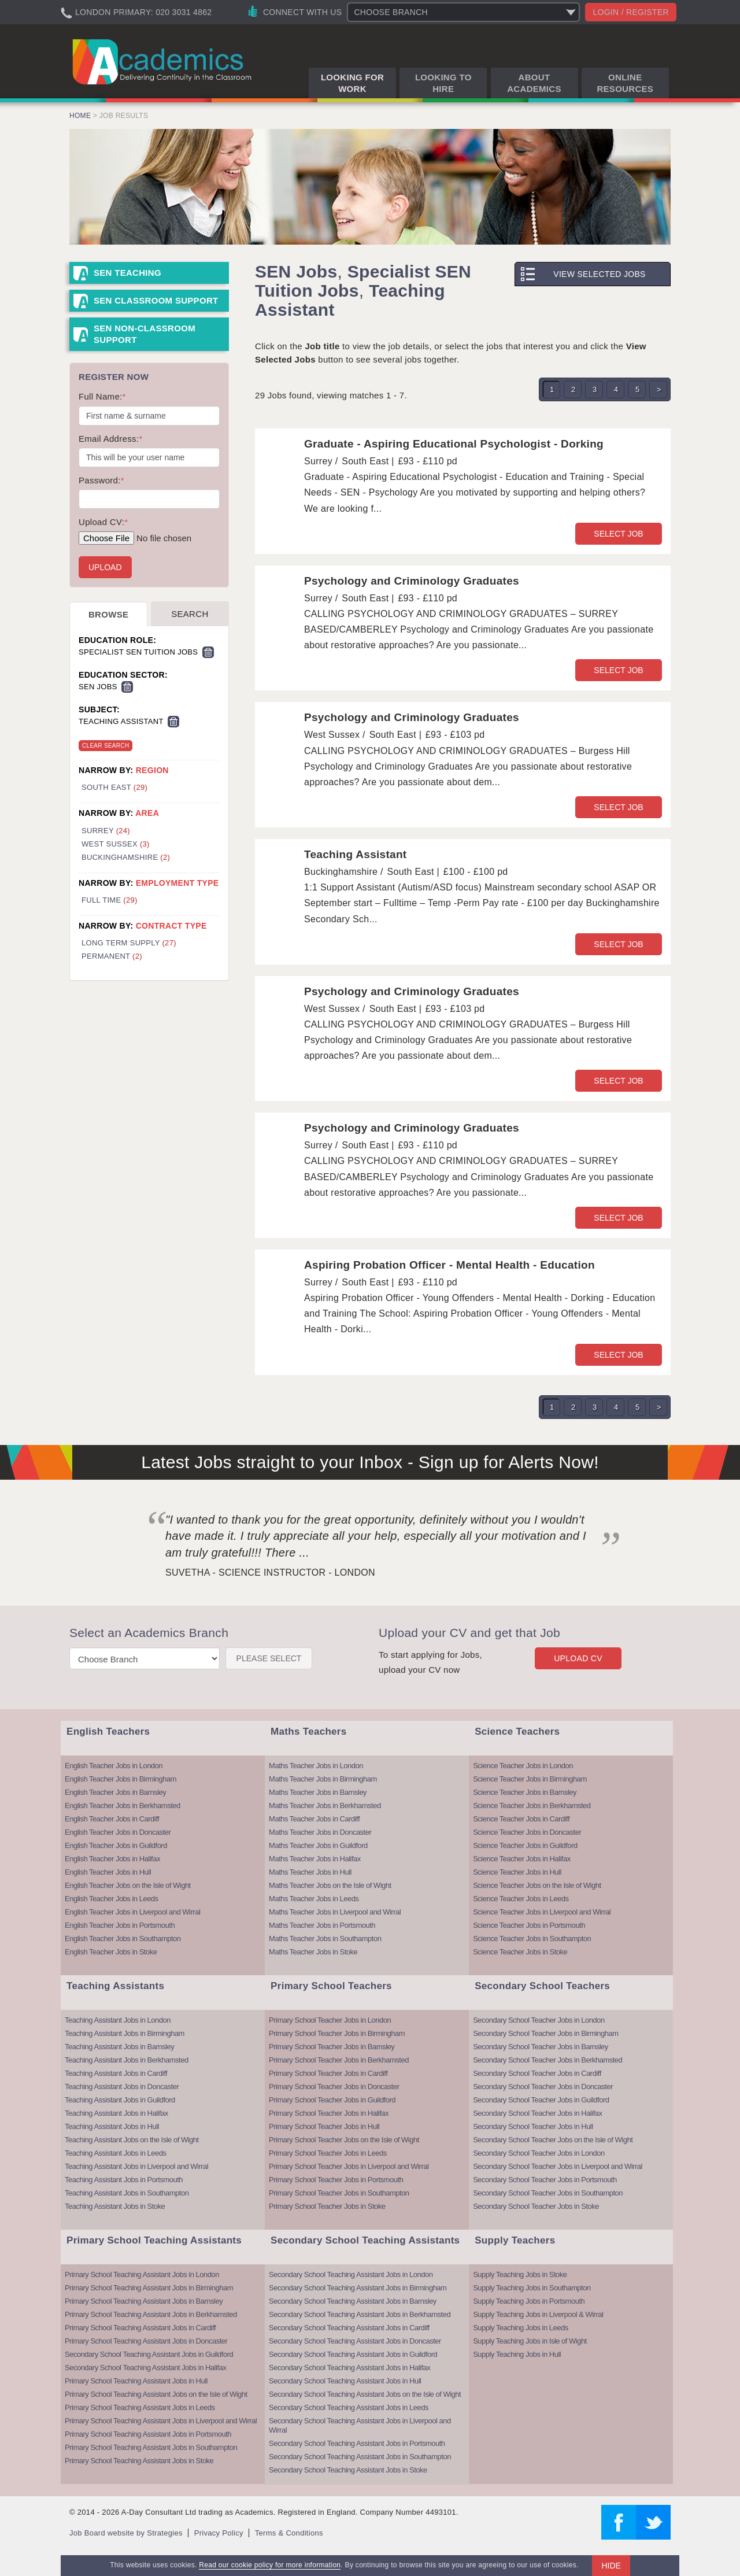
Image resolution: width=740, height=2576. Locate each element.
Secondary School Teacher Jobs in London (538, 2020)
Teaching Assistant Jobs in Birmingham (124, 2033)
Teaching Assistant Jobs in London (118, 2020)
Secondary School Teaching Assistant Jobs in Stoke (348, 2470)
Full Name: (102, 396)
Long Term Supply (129, 942)
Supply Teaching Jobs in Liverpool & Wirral (538, 2314)
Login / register (631, 12)
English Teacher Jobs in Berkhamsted (122, 1805)
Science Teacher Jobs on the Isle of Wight (537, 1885)
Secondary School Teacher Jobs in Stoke (536, 2206)
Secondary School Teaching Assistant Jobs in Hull (345, 2381)
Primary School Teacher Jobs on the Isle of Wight (344, 2139)
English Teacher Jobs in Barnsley (115, 1792)
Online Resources (625, 83)
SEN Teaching (127, 273)
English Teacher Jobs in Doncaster (118, 1832)
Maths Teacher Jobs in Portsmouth (322, 1925)
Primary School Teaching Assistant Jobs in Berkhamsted (151, 2314)
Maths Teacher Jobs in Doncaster (320, 1832)
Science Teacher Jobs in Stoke (520, 1951)
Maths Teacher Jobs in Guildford (318, 1845)
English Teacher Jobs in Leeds (111, 1898)
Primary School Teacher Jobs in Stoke (327, 2206)
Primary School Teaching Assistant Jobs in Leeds (140, 2407)
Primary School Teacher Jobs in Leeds (328, 2153)
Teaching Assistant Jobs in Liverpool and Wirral (136, 2166)
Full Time (110, 900)
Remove (208, 652)
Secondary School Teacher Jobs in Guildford (541, 2099)
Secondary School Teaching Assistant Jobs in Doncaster (355, 2341)
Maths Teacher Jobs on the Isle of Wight (330, 1885)
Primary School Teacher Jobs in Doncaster (334, 2086)
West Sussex (116, 844)
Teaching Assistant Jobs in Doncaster (122, 2086)
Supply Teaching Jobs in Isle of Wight (530, 2341)
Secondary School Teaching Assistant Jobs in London (350, 2274)
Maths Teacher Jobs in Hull (310, 1872)
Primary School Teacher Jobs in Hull (324, 2126)
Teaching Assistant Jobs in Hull (112, 2126)
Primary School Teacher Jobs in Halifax (328, 2113)
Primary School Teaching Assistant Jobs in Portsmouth (148, 2434)
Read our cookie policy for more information (270, 2565)
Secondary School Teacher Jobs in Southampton (548, 2193)
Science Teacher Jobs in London (523, 1765)
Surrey (106, 830)
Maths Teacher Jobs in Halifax (315, 1858)
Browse (108, 614)
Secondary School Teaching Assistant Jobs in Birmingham (357, 2287)
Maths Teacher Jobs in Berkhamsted (325, 1805)
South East (114, 787)
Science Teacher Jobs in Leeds (520, 1898)
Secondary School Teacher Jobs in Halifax (537, 2113)
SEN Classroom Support (156, 300)
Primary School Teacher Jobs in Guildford (332, 2099)
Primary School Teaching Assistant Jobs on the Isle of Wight (156, 2394)
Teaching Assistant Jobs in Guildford (120, 2099)
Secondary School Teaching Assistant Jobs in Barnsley (352, 2301)
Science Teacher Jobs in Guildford (525, 1845)
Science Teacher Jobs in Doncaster (527, 1832)
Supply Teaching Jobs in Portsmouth (528, 2301)
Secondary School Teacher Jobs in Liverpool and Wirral (557, 2166)
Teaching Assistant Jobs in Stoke (115, 2206)
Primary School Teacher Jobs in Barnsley (331, 2046)
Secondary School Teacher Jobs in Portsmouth (545, 2179)
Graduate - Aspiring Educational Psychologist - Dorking (454, 444)
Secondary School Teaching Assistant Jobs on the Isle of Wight (365, 2394)
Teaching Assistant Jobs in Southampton (126, 2193)
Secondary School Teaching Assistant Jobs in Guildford (149, 2354)
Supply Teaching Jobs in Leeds (520, 2327)
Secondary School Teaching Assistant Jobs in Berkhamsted (359, 2314)
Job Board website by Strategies (126, 2533)
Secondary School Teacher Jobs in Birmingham (545, 2033)
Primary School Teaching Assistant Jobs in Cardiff (140, 2327)
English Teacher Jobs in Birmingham (120, 1779)
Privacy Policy (218, 2533)
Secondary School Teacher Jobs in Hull (533, 2126)
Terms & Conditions (289, 2533)
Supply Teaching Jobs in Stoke (520, 2274)
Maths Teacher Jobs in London (316, 1765)
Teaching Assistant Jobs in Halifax (116, 2113)
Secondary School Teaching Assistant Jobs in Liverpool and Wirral (360, 2425)
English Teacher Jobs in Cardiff (112, 1818)
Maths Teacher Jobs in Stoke (313, 1951)
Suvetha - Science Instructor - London (270, 1572)
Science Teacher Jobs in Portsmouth (529, 1925)
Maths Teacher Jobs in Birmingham (323, 1779)
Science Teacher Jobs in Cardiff (521, 1818)
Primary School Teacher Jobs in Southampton (339, 2193)
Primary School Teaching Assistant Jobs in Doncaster (146, 2341)
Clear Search (105, 745)
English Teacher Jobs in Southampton (123, 1938)
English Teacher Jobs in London (113, 1765)
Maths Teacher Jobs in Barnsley (318, 1792)
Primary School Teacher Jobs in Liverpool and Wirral (348, 2166)
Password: (101, 480)
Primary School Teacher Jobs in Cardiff (328, 2073)
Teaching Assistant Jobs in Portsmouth (124, 2179)
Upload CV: (103, 522)
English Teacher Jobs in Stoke (111, 1951)
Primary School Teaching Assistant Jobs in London (142, 2274)
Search (189, 614)
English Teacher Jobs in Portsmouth (120, 1925)
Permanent (112, 956)
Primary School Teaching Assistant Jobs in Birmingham (149, 2287)
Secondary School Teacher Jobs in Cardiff (537, 2073)
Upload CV (578, 1658)
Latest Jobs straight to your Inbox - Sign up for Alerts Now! (370, 1462)
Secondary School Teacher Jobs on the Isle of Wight (552, 2139)
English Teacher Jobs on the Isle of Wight (128, 1885)
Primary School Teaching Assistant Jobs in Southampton (151, 2447)
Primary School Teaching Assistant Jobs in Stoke (139, 2460)
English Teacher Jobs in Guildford (116, 1845)
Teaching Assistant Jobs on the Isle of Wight (132, 2139)
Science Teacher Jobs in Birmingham (530, 1779)
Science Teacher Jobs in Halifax (522, 1858)
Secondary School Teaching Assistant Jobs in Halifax (145, 2367)
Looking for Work (352, 83)
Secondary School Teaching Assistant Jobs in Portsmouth (357, 2443)
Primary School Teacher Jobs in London (330, 2020)
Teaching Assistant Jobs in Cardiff (116, 2073)
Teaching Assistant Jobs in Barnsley (119, 2046)
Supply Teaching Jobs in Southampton (531, 2287)
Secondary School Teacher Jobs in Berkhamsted (547, 2060)
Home (80, 116)
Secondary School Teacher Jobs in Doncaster (543, 2086)
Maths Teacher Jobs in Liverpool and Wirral (335, 1912)
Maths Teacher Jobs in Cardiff (314, 1818)
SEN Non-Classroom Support (144, 334)
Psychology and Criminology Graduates (411, 581)
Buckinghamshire (126, 857)
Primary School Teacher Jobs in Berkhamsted (339, 2060)
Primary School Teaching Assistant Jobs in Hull (136, 2381)
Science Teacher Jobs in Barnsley (524, 1792)
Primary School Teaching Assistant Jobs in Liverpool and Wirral (161, 2420)
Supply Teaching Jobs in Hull (517, 2354)
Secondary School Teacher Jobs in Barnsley (540, 2046)
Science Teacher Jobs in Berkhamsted (531, 1805)
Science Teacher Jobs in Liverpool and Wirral (541, 1912)
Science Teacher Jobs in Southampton (532, 1938)
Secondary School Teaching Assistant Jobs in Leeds (348, 2407)
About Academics (534, 83)
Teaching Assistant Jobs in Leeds (115, 2153)
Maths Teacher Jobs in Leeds (313, 1898)
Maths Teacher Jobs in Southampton (325, 1938)
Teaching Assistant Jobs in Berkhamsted (126, 2060)
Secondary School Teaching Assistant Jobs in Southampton (360, 2456)
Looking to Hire (443, 83)
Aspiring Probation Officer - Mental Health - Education (449, 1265)
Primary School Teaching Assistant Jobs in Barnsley (144, 2301)
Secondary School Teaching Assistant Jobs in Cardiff (349, 2327)
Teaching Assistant (355, 854)
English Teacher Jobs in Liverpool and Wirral (132, 1912)
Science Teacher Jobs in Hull (517, 1872)
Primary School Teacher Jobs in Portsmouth (336, 2179)
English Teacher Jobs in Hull (108, 1872)
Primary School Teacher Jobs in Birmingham (337, 2033)
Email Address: (110, 438)
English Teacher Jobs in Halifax (112, 1858)
